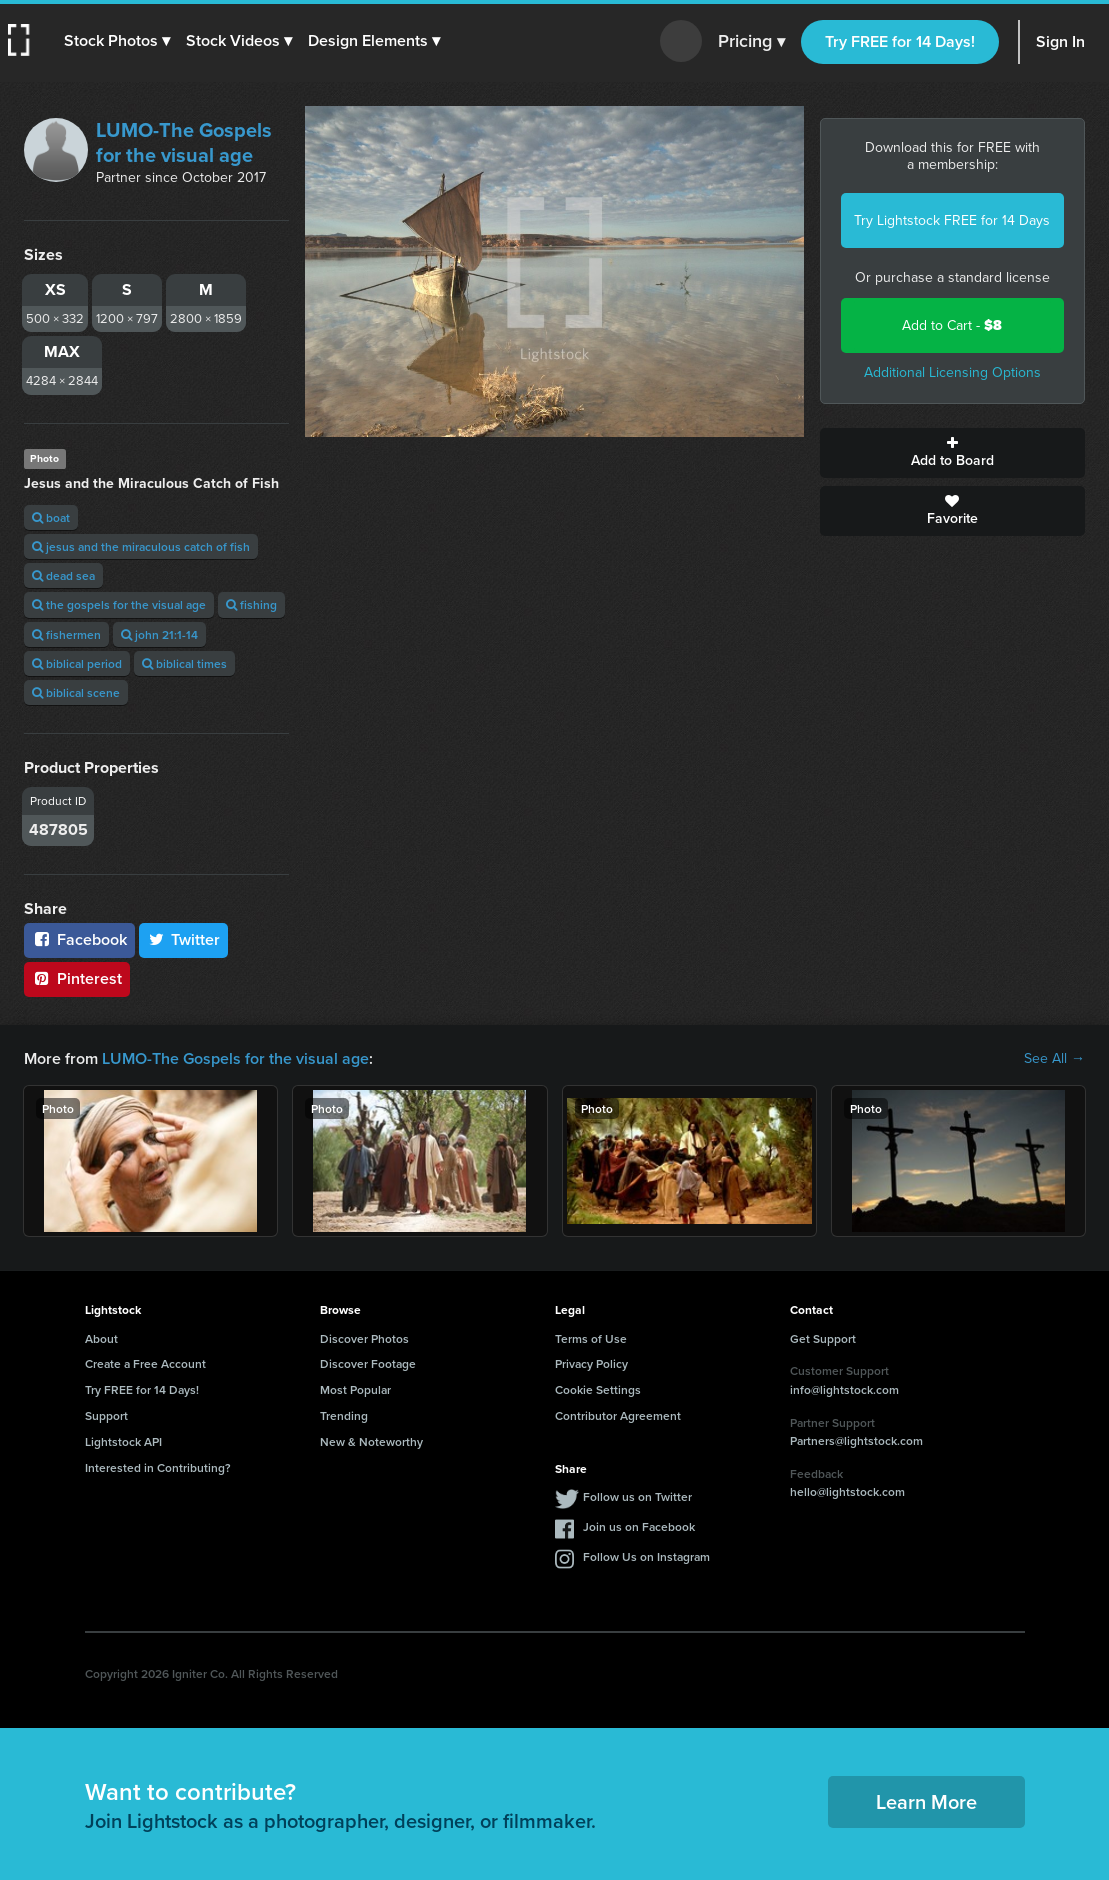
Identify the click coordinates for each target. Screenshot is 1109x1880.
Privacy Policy (591, 1363)
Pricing (751, 42)
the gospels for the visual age (119, 604)
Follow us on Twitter (637, 1496)
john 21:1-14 (159, 634)
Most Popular (355, 1389)
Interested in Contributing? (158, 1467)
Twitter (184, 939)
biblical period (77, 663)
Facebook (79, 939)
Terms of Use (591, 1338)
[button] (117, 41)
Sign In (1060, 41)
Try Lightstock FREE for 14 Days (952, 220)
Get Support (823, 1338)
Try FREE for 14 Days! (900, 41)
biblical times (184, 663)
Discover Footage (368, 1363)
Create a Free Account (145, 1363)
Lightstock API (123, 1441)
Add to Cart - (952, 325)
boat (51, 517)
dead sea (63, 575)
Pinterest (77, 978)
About (101, 1338)
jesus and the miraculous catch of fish (141, 546)
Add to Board (952, 453)
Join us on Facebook (639, 1526)
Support (106, 1415)
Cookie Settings (598, 1389)
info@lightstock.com (844, 1389)
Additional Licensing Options (952, 372)
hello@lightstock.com (847, 1491)
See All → (1054, 1059)
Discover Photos (364, 1338)
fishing (251, 604)
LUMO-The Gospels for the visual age (184, 142)
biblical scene (76, 692)
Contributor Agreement (618, 1415)
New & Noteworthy (371, 1441)
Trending (344, 1415)
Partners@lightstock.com (856, 1440)
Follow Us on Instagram (646, 1556)
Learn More (926, 1801)
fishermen (66, 634)
